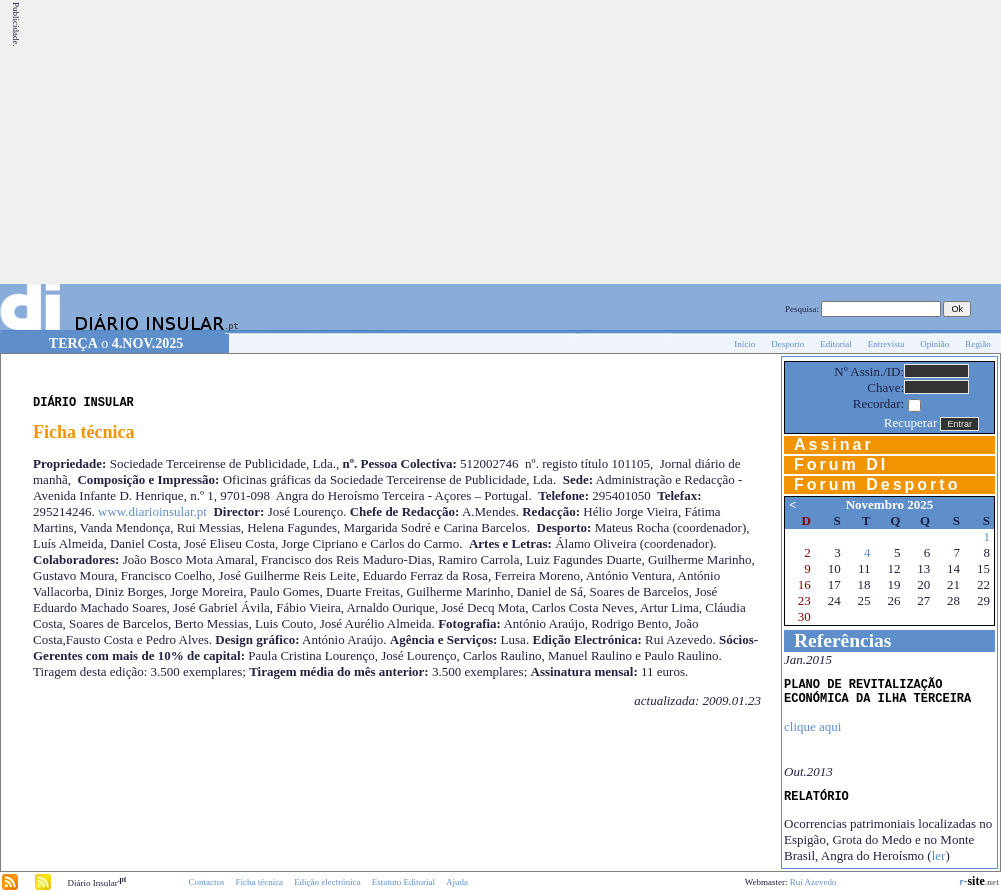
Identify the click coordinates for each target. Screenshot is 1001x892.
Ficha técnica (259, 882)
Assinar (834, 444)
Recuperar (910, 422)
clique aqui (812, 726)
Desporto (787, 344)
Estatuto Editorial (403, 882)
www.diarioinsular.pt (152, 511)
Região (978, 344)
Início (744, 344)
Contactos (206, 882)
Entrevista (886, 344)
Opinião (934, 344)
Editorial (836, 344)
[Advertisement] (745, 142)
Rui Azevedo (813, 882)
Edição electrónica (327, 882)
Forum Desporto (877, 484)
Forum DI (841, 464)
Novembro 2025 (890, 504)
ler (939, 855)
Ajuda (457, 882)
